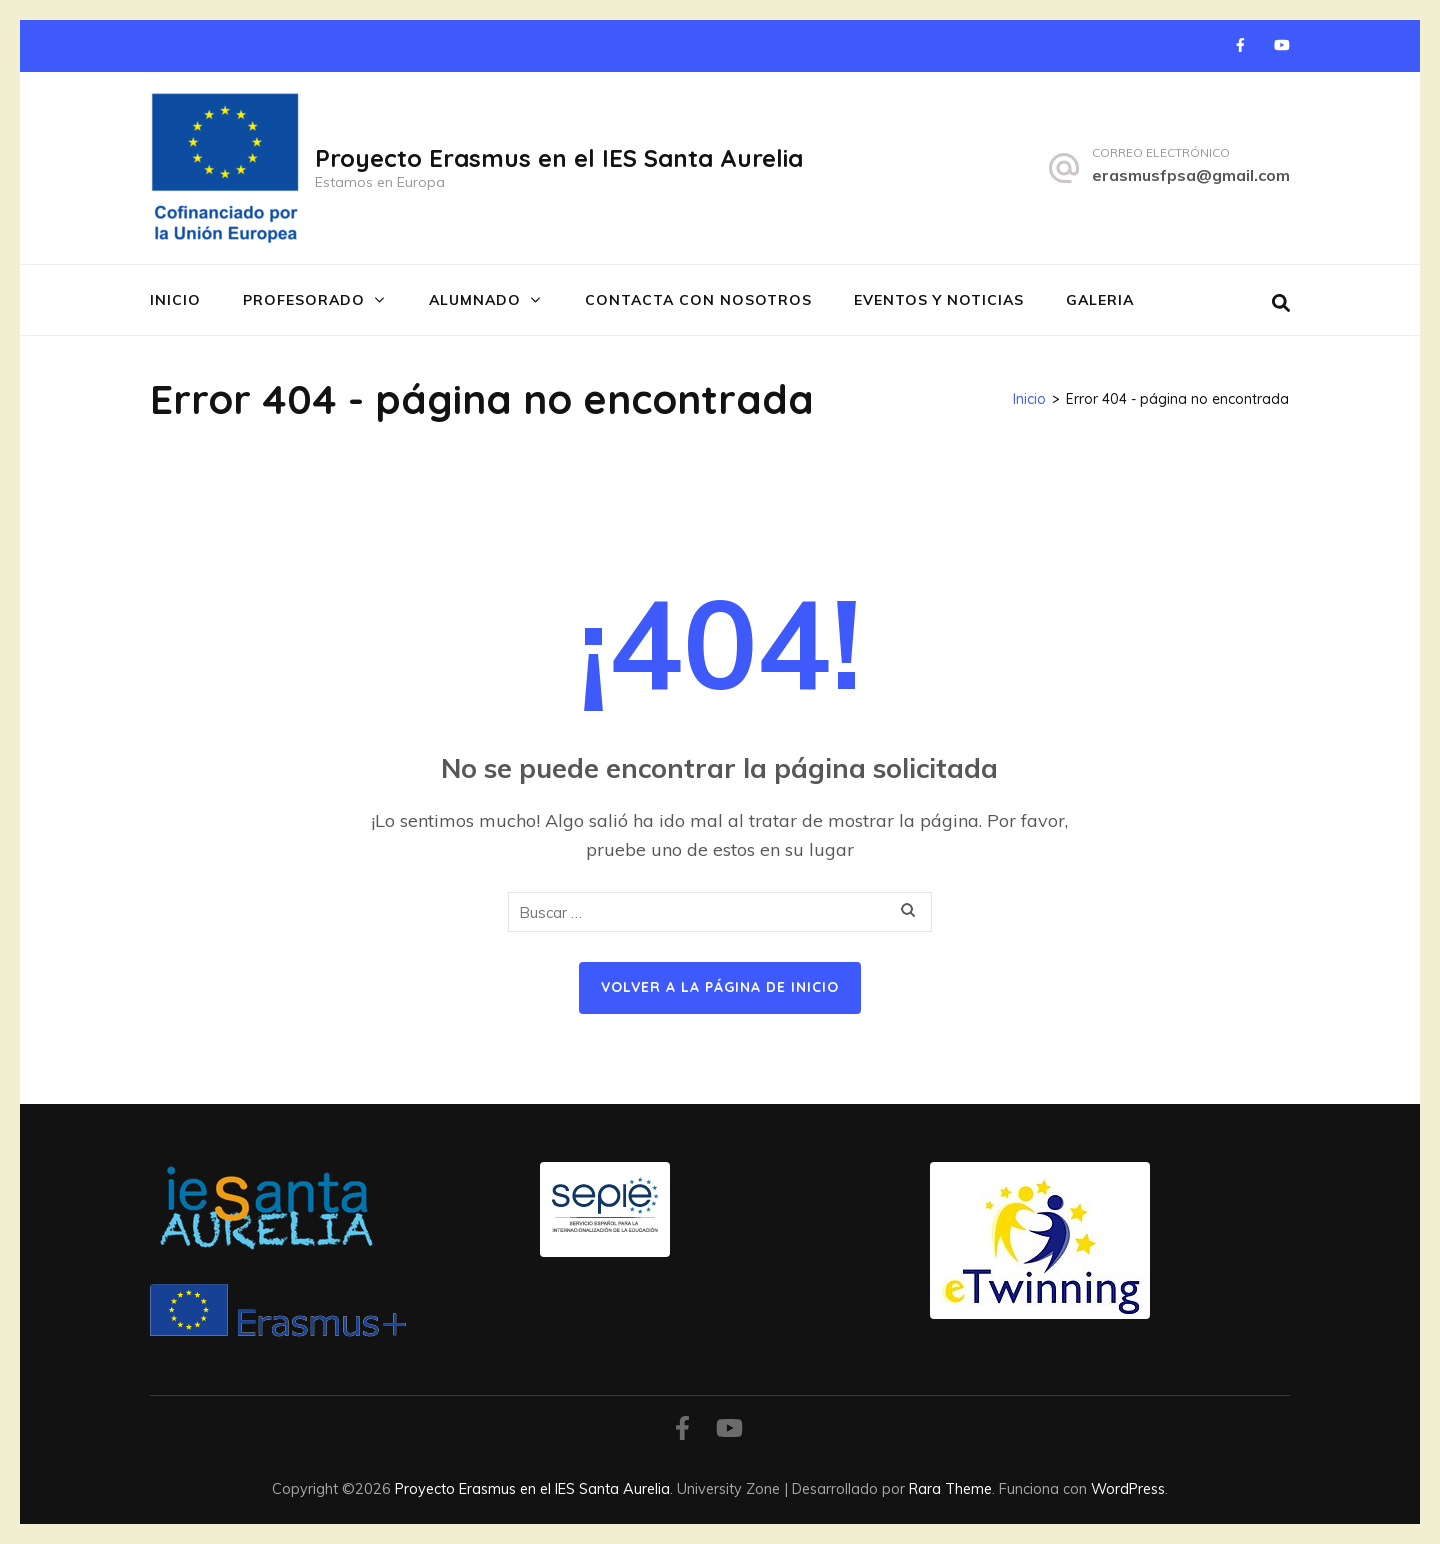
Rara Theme (950, 1488)
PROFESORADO (304, 300)
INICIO (175, 300)
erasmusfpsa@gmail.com (1191, 175)
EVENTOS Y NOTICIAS (939, 300)
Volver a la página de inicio (720, 987)
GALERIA (1100, 300)
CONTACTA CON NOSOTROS (698, 300)
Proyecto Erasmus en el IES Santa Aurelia (559, 158)
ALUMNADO (475, 300)
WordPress (1128, 1488)
